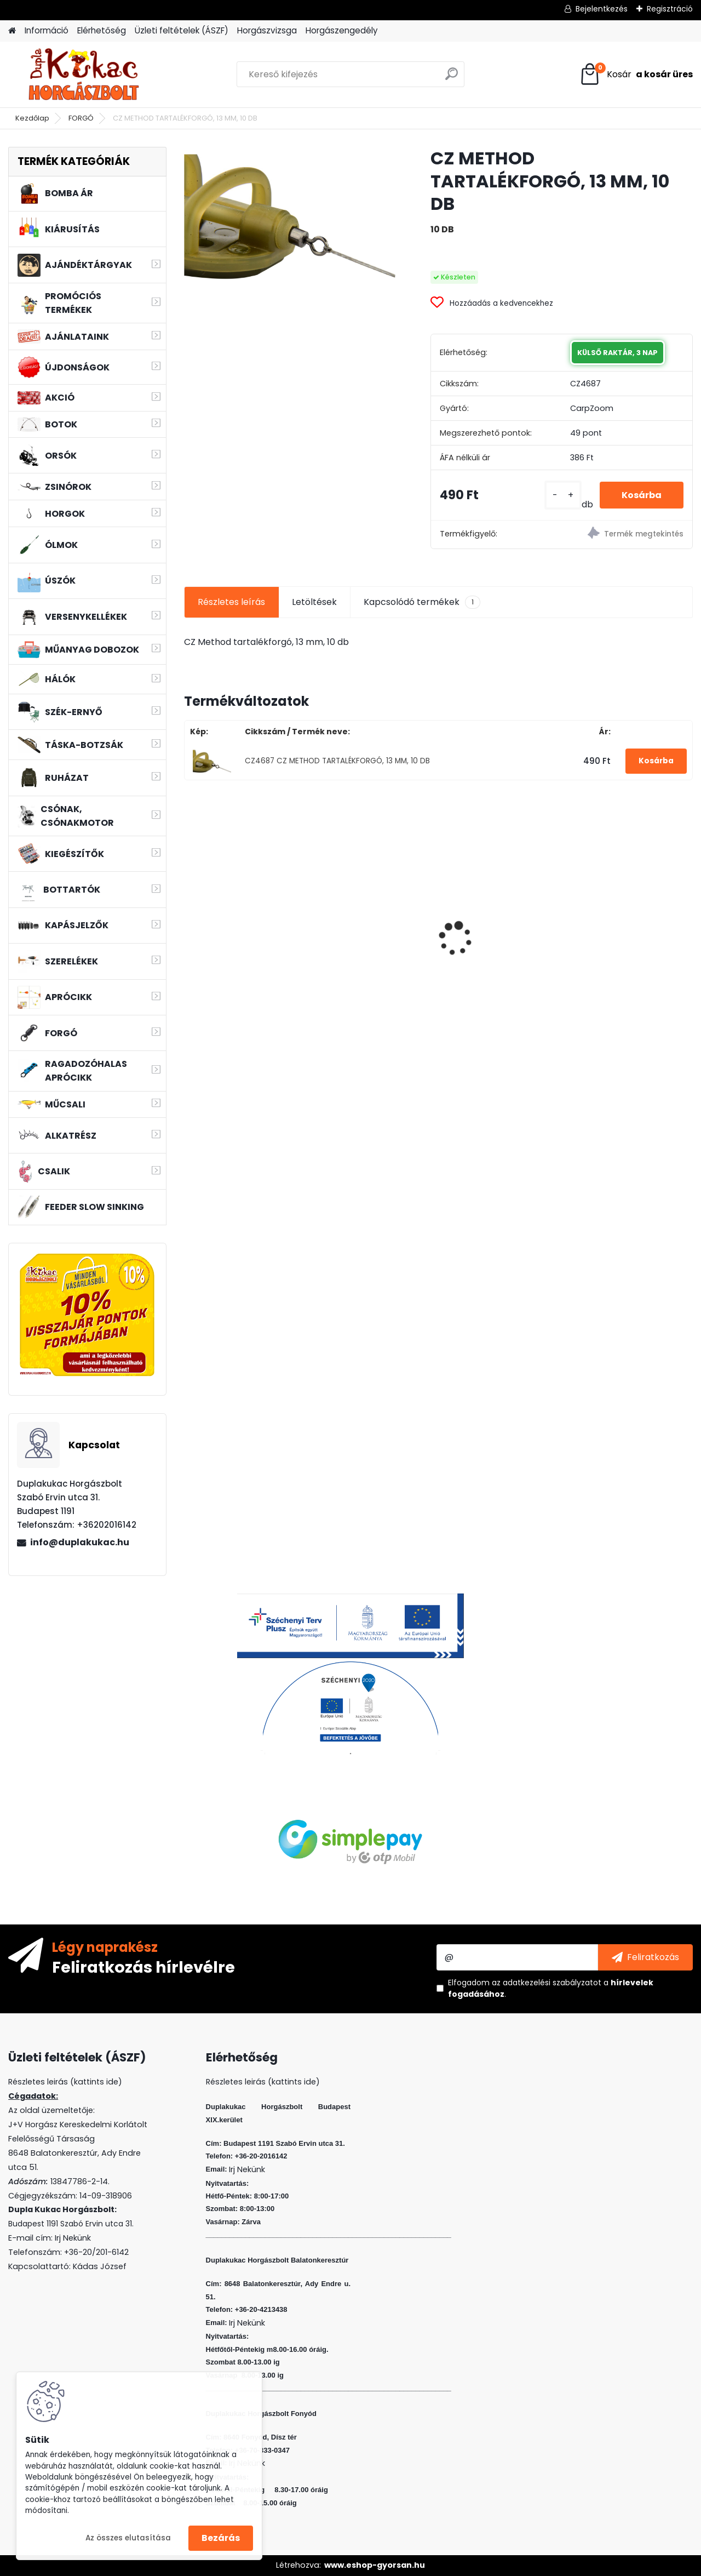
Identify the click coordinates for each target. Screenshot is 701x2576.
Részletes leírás (231, 602)
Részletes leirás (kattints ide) (263, 2081)
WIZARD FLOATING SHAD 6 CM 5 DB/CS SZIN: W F (371, 910)
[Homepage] (12, 31)
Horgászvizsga (267, 30)
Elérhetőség (101, 30)
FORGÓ (81, 118)
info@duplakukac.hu (79, 1542)
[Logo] (83, 74)
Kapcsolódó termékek (422, 602)
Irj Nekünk (73, 2237)
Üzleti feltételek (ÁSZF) (181, 30)
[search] (451, 78)
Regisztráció (670, 8)
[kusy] (563, 495)
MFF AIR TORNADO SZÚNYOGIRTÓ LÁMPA (623, 929)
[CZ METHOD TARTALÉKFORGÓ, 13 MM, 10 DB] (289, 217)
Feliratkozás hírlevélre (143, 1966)
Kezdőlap (32, 118)
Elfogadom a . (550, 1988)
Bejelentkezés (602, 8)
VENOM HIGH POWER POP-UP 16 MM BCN (492, 933)
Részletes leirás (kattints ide (63, 2081)
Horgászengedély (342, 30)
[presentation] (189, 919)
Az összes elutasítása (128, 2538)
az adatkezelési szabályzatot (546, 1982)
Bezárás (221, 2538)
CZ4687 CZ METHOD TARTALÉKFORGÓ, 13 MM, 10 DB (337, 761)
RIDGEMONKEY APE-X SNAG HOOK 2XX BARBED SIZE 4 (244, 931)
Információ (46, 30)
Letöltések (314, 602)
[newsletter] (645, 1957)
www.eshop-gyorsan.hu (374, 2565)
